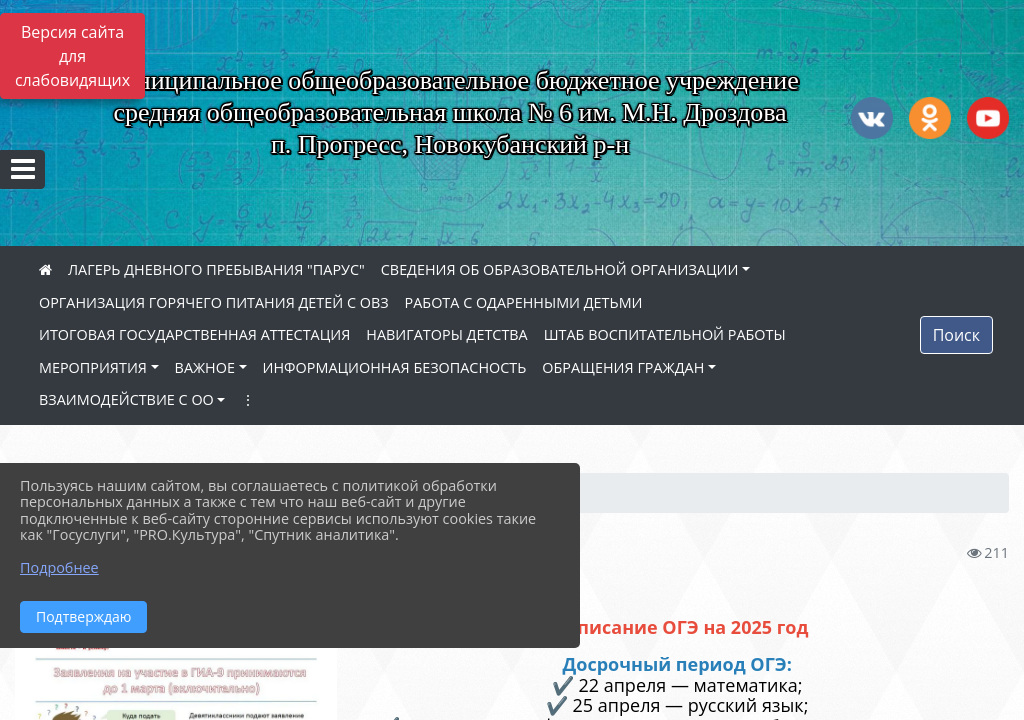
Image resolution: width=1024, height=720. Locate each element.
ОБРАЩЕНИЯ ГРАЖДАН (623, 367)
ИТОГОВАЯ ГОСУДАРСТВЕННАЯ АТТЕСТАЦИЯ (194, 334)
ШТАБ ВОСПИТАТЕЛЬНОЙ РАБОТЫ (665, 334)
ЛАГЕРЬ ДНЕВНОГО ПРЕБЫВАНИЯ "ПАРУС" (216, 269)
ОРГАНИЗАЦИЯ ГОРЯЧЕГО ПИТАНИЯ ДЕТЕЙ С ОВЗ (214, 302)
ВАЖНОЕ (205, 367)
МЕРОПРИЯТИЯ (93, 367)
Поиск (956, 335)
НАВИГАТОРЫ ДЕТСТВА (446, 334)
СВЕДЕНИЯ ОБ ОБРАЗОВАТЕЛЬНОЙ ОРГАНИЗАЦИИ (560, 269)
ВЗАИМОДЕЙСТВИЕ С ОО (126, 399)
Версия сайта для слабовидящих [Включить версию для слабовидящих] (72, 56)
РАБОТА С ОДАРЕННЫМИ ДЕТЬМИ (524, 302)
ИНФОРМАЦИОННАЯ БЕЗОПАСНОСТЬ (395, 367)
